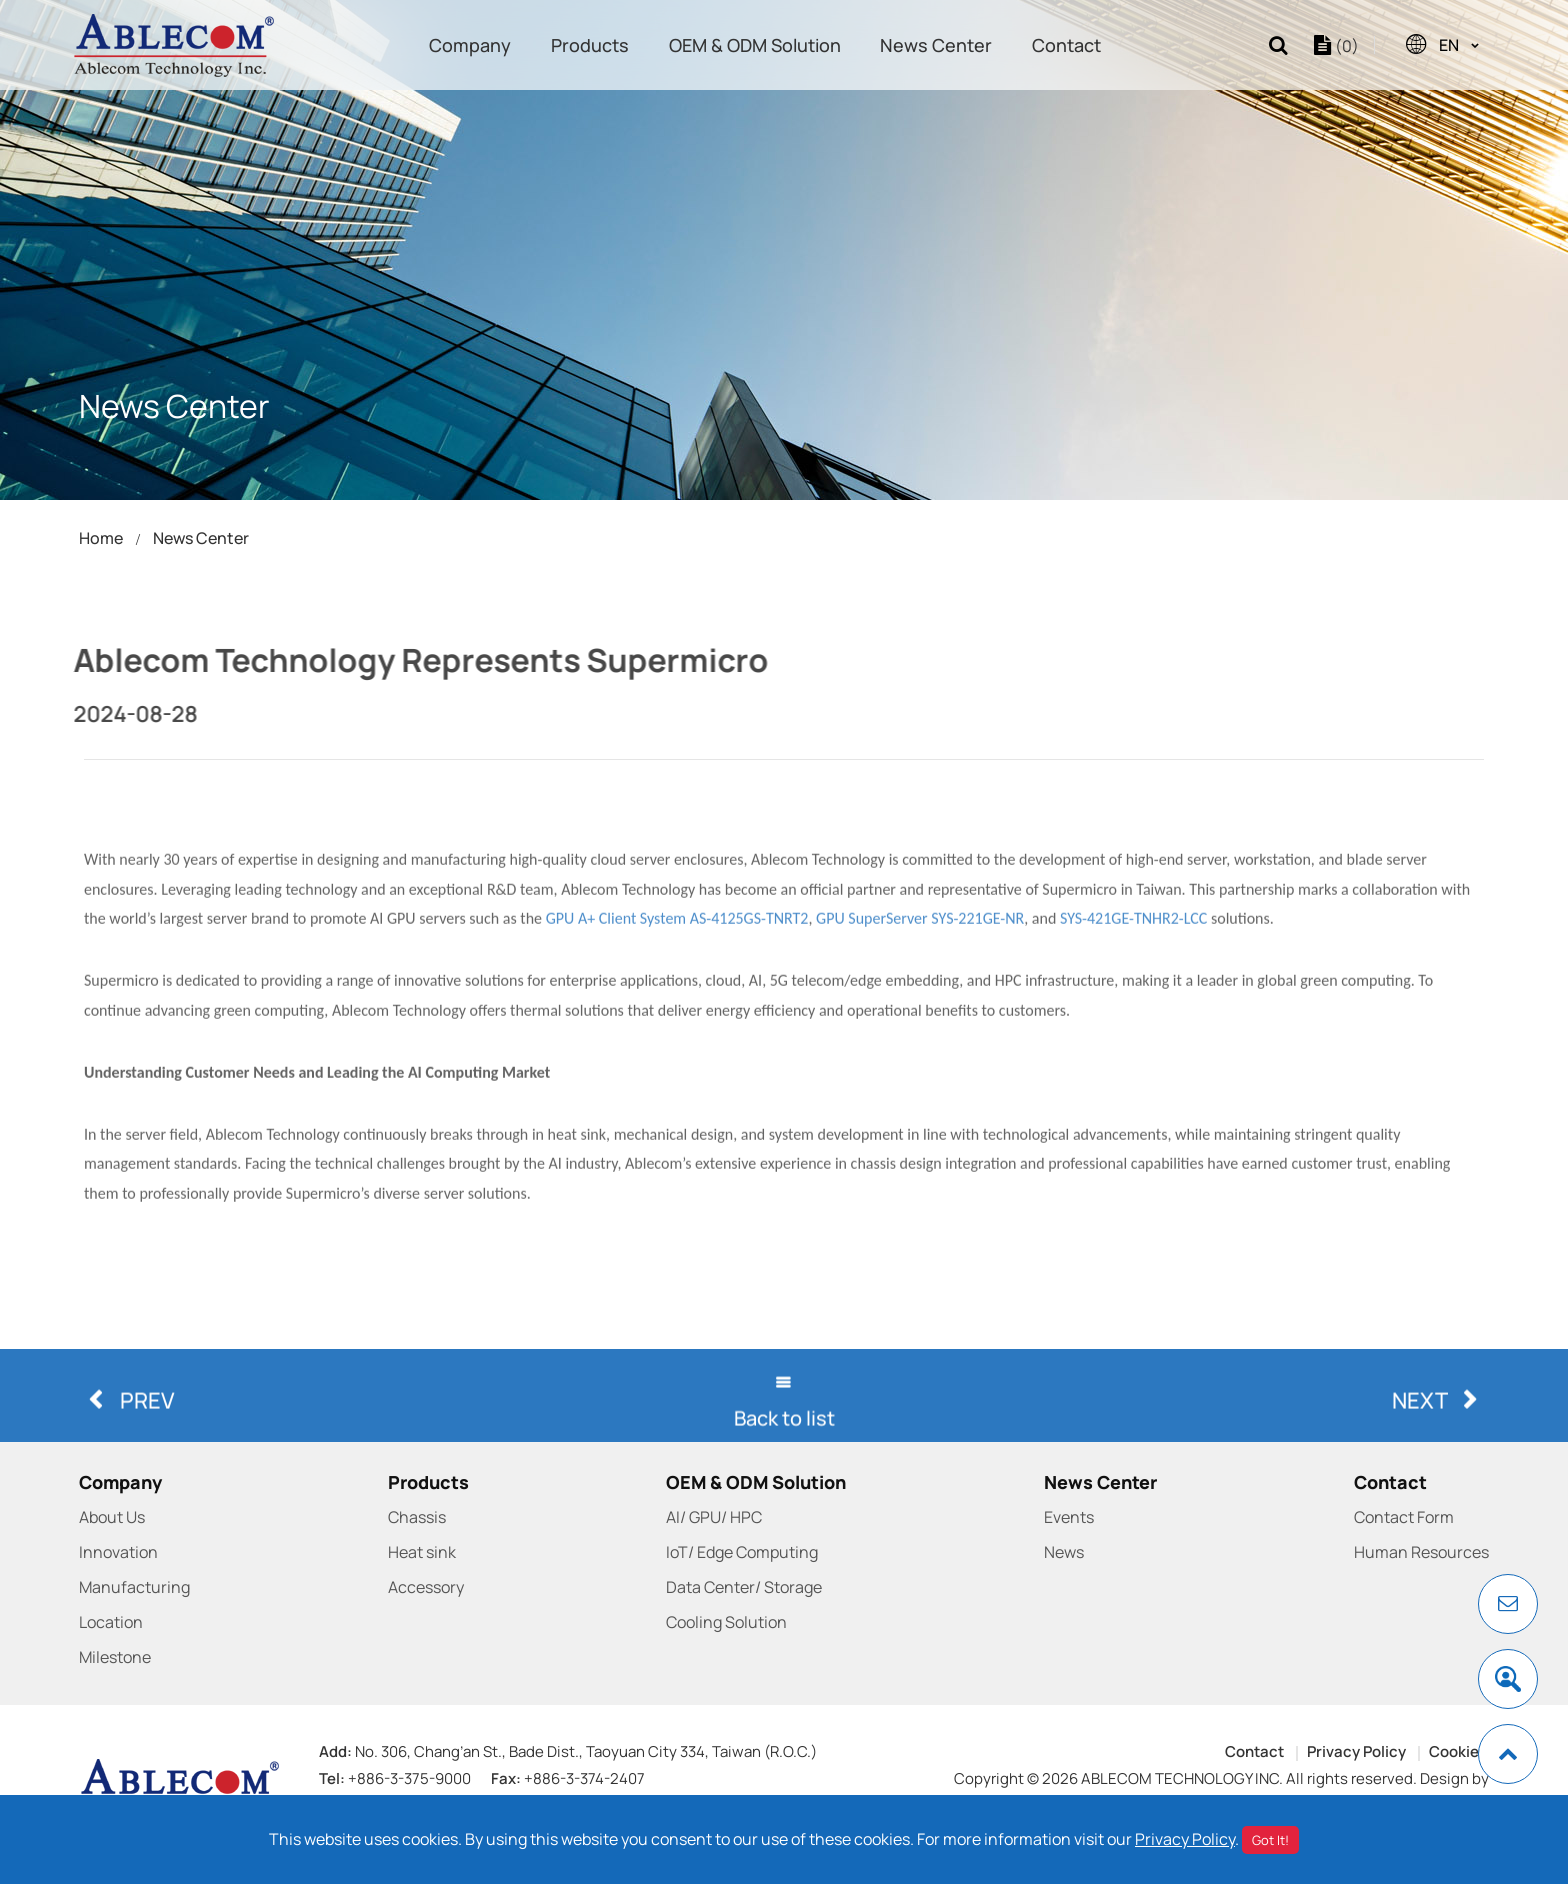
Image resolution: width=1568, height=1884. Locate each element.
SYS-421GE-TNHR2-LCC (1133, 1049)
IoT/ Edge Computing (742, 1552)
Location (111, 1622)
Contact (1066, 45)
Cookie (1454, 1751)
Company (470, 45)
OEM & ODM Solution (755, 45)
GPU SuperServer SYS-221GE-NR (920, 1049)
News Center (936, 45)
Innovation (118, 1552)
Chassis (417, 1517)
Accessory (426, 1587)
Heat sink (422, 1552)
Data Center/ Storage (744, 1587)
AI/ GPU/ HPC (714, 1517)
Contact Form (1404, 1517)
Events (1069, 1517)
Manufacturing (134, 1587)
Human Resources (1421, 1552)
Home (101, 538)
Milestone (115, 1657)
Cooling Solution (726, 1622)
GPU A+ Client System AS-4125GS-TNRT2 (677, 1049)
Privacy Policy (1356, 1751)
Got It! (1270, 1840)
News (1064, 1552)
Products (590, 45)
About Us (112, 1517)
